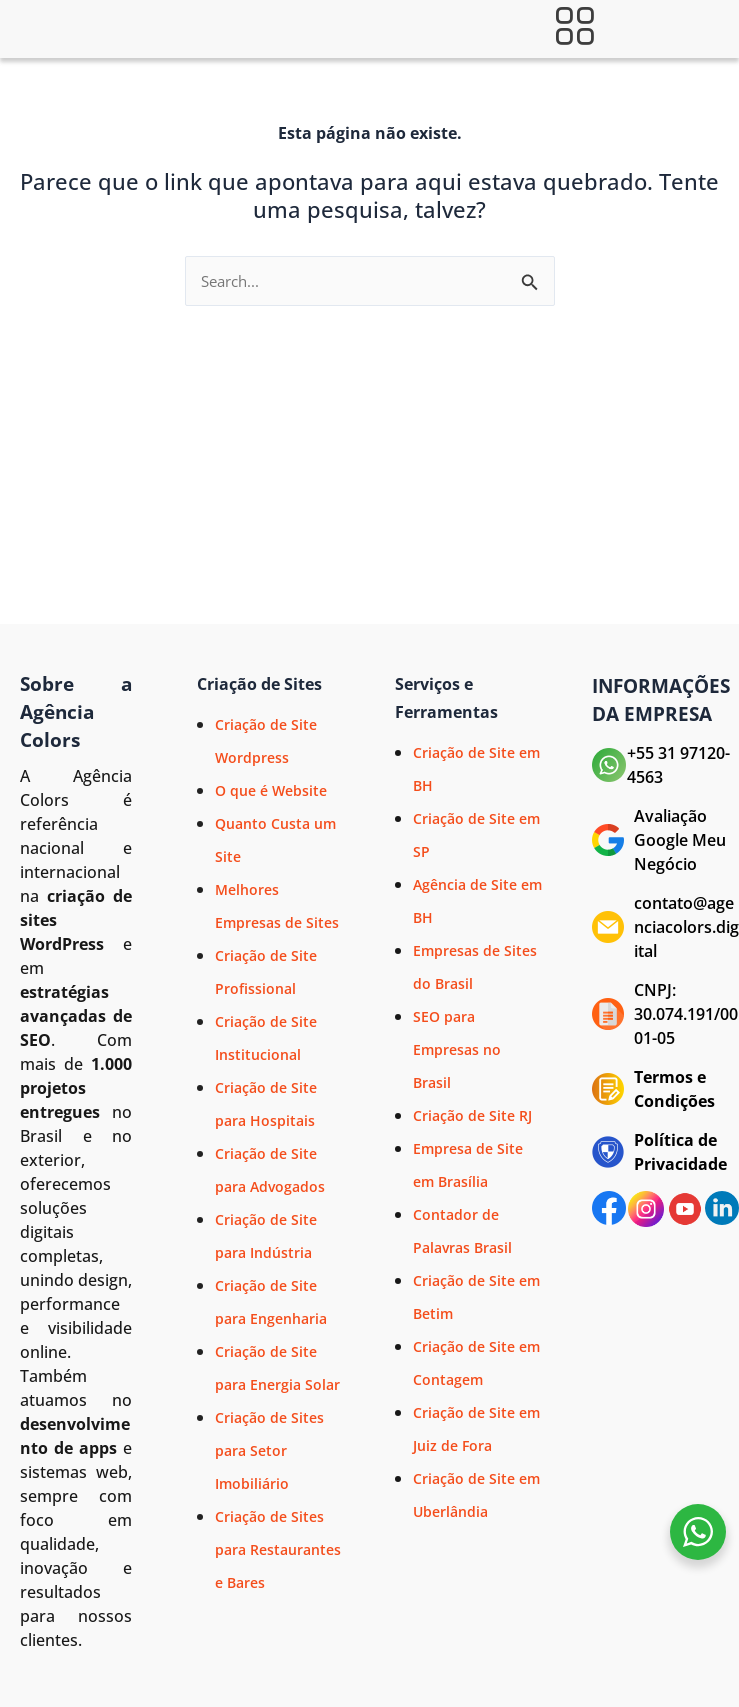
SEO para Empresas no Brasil (457, 1049)
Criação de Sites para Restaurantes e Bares (278, 1549)
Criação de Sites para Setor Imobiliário (269, 1450)
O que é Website (271, 790)
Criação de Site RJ (472, 1115)
